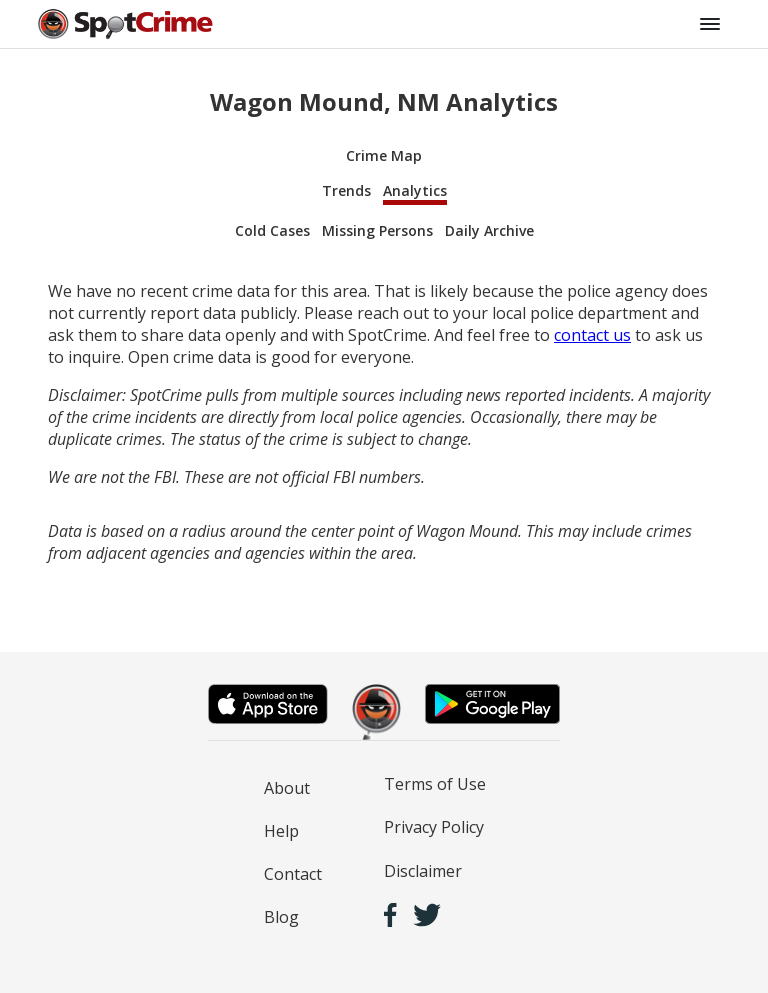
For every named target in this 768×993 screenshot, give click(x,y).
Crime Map (384, 155)
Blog (281, 917)
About (287, 788)
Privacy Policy (434, 827)
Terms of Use (435, 784)
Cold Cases (272, 230)
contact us (592, 335)
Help (281, 831)
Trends (346, 190)
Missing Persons (377, 230)
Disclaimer (423, 871)
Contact (293, 874)
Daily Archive (489, 230)
